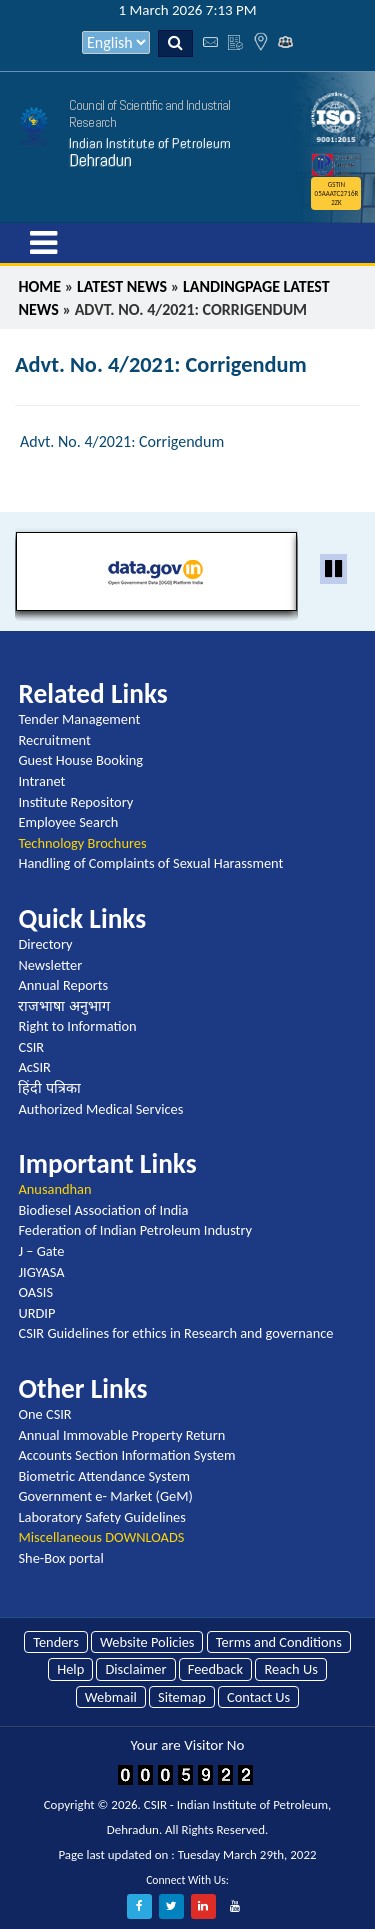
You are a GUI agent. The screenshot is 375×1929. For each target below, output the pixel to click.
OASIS (35, 1292)
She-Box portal (60, 1558)
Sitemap (182, 1697)
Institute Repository (75, 802)
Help (70, 1669)
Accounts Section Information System (126, 1455)
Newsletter (50, 965)
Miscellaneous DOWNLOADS (101, 1537)
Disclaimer (135, 1669)
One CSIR (44, 1414)
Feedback (215, 1669)
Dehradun (100, 160)
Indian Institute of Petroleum (150, 143)
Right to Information (77, 1026)
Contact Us (258, 1697)
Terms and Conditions (279, 1642)
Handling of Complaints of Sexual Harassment (150, 863)
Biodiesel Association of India (103, 1210)
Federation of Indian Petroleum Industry (135, 1230)
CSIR (31, 1047)
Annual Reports (63, 985)
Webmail (111, 1697)
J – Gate (41, 1251)
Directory (45, 944)
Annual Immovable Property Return (121, 1435)
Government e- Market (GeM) (105, 1496)
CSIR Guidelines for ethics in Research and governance (175, 1333)
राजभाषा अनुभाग (63, 1006)
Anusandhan (54, 1189)
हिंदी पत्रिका (49, 1088)
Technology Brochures (82, 843)
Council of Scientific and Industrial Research (150, 113)
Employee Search (68, 822)
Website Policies (147, 1642)
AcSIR (34, 1067)
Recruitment (54, 740)
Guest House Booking (80, 760)
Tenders (56, 1642)
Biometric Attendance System (104, 1476)
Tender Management (79, 719)
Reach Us (290, 1669)
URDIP (36, 1313)
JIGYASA (41, 1272)
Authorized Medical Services (100, 1109)
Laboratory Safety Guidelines (101, 1517)
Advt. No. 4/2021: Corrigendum (122, 441)
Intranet (41, 781)
